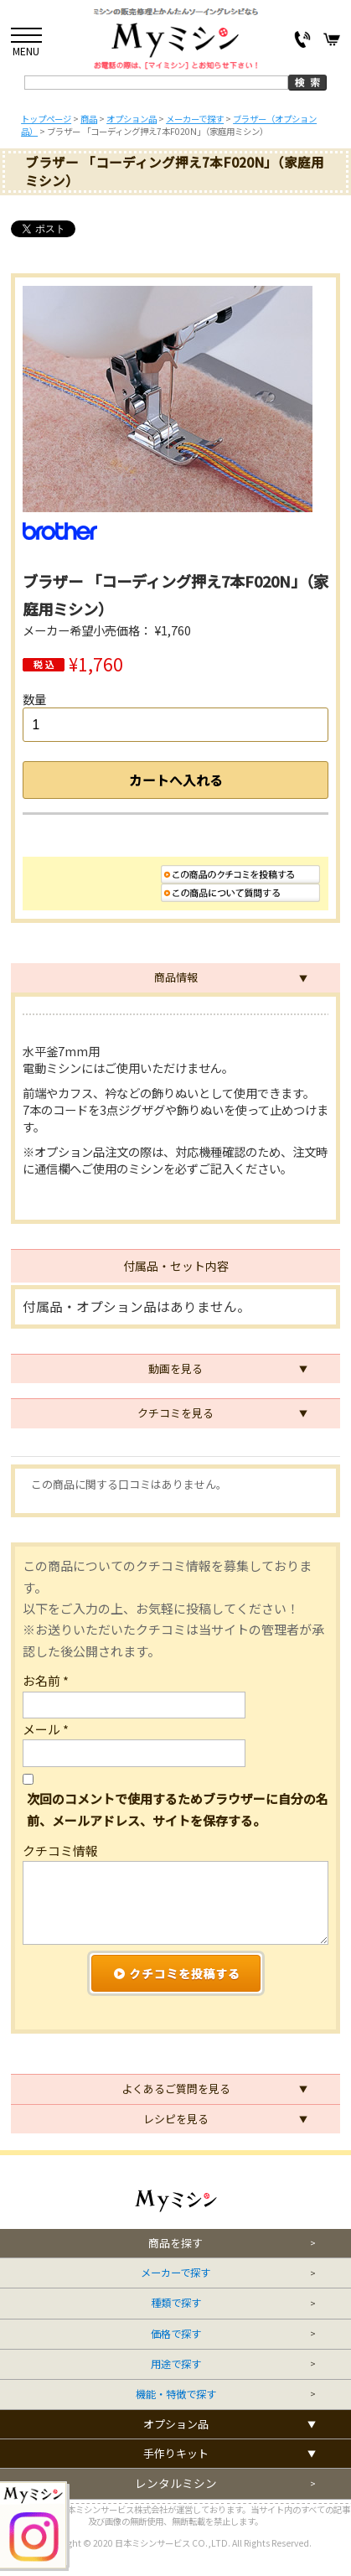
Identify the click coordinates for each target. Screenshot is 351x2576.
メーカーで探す (175, 2273)
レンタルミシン (176, 2483)
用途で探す (176, 2364)
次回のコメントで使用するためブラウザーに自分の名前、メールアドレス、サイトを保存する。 (177, 1809)
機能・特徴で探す (176, 2394)
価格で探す (176, 2334)
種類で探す (176, 2303)
